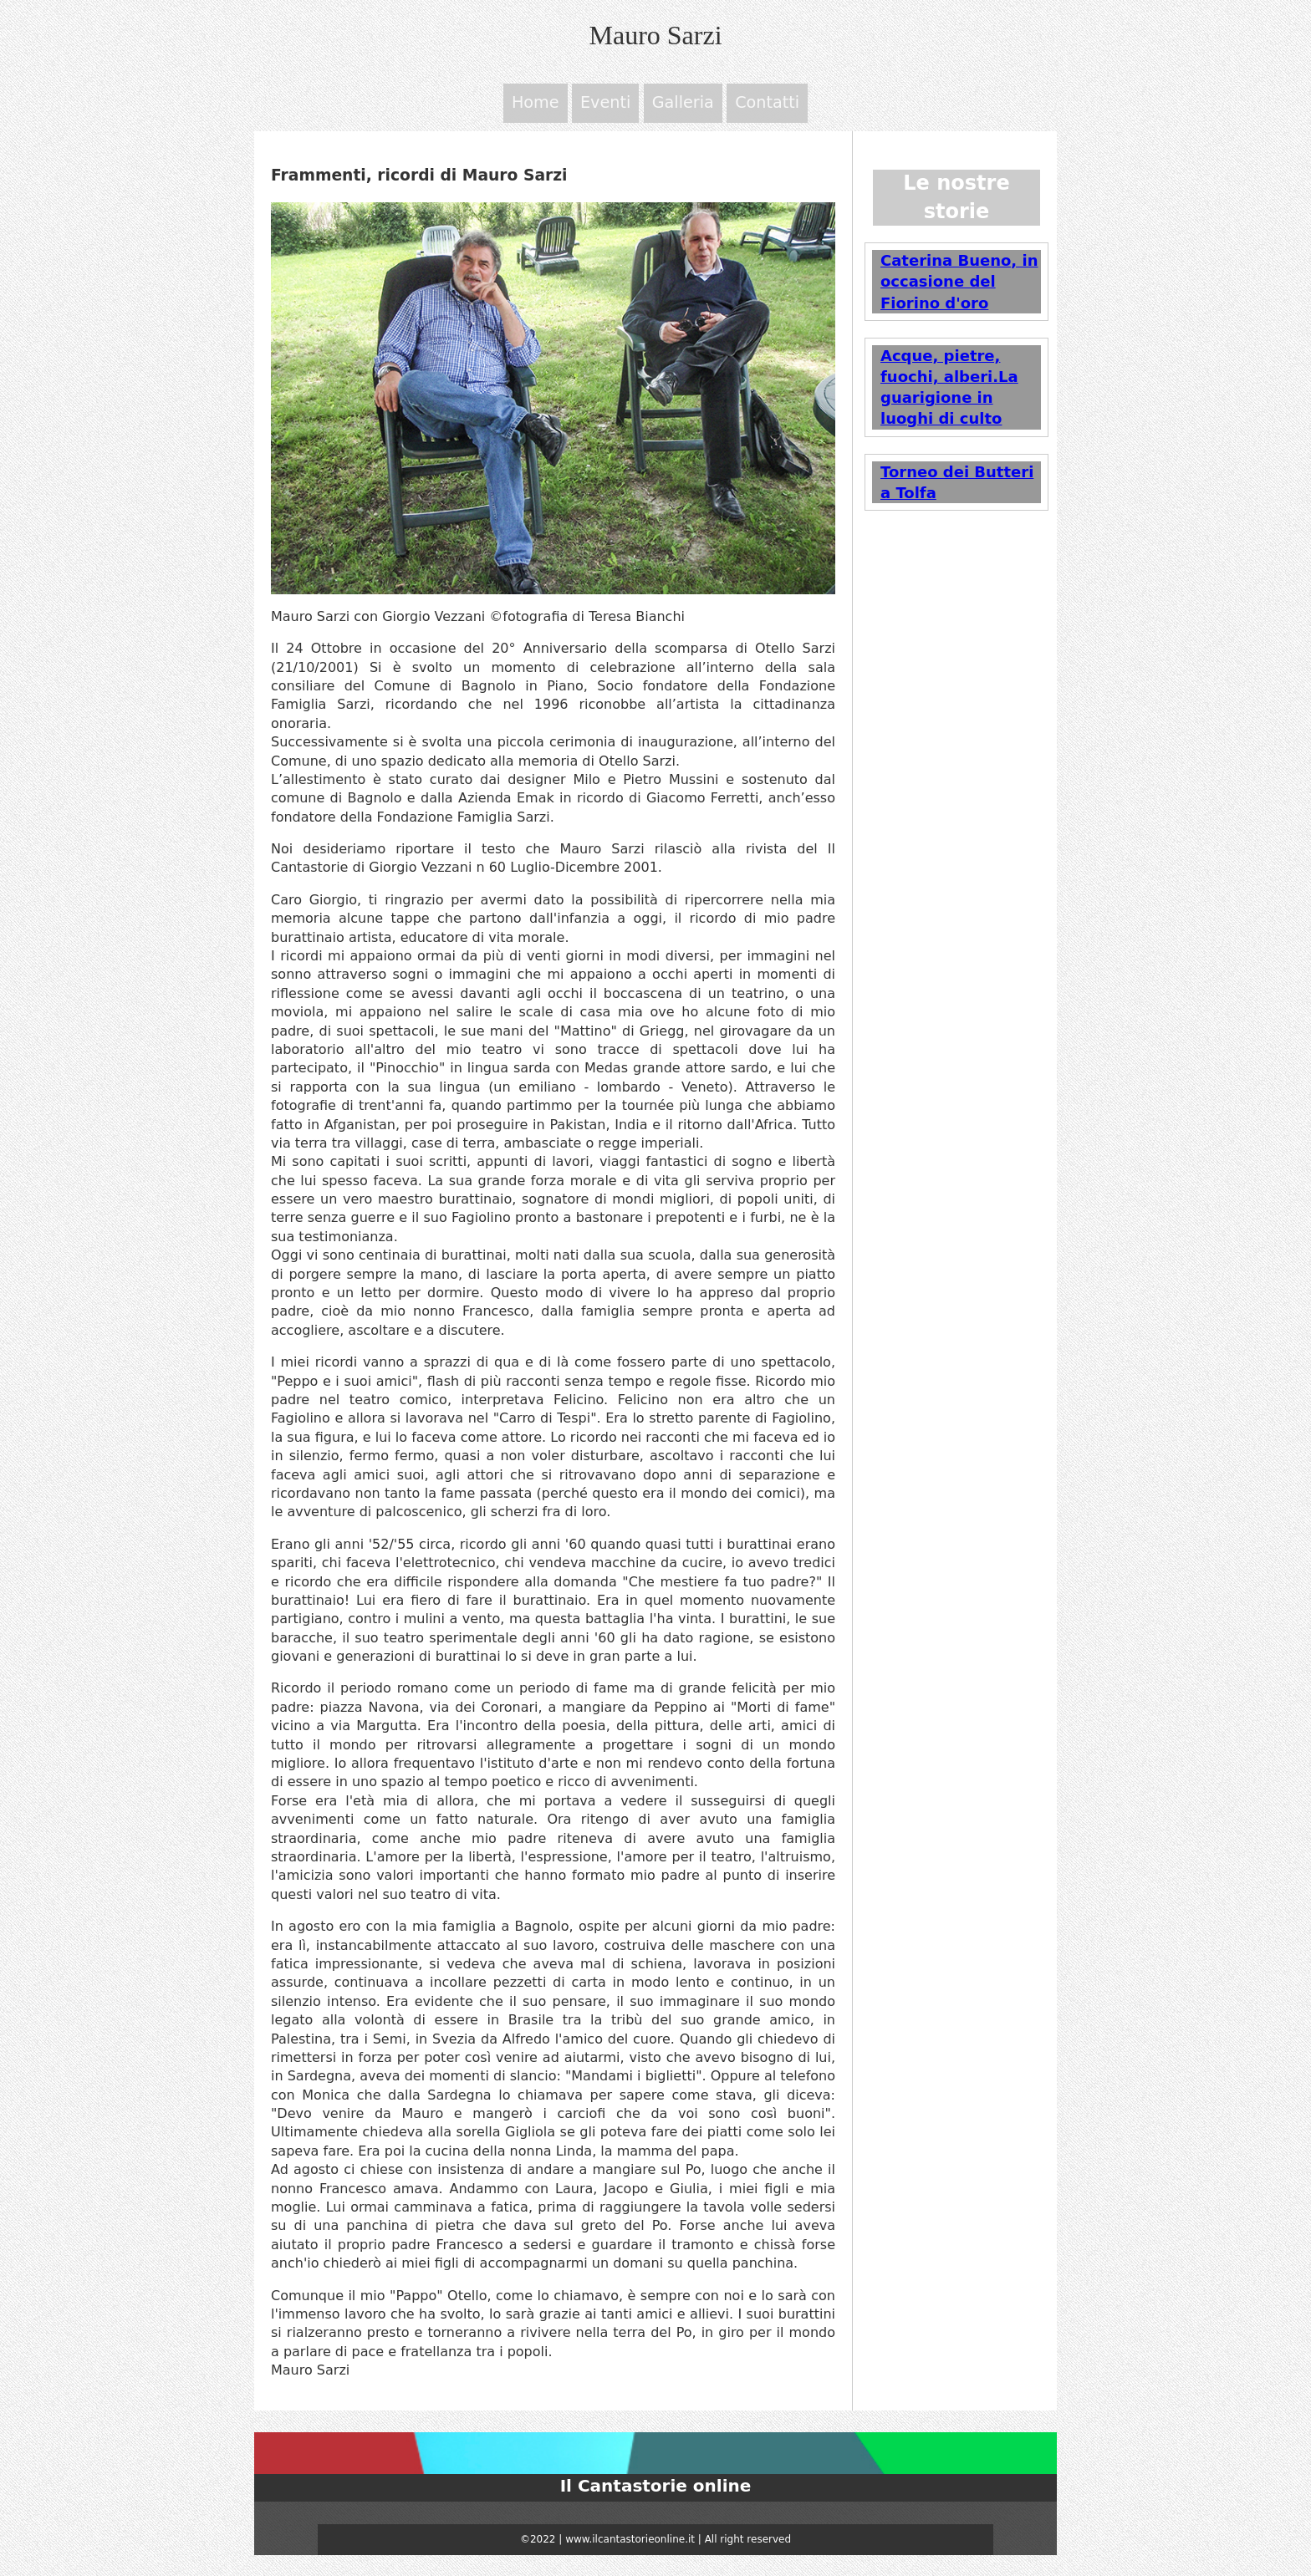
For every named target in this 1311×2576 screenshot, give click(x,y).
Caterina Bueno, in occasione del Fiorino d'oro (959, 285)
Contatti (766, 105)
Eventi (608, 105)
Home (538, 105)
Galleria (684, 105)
